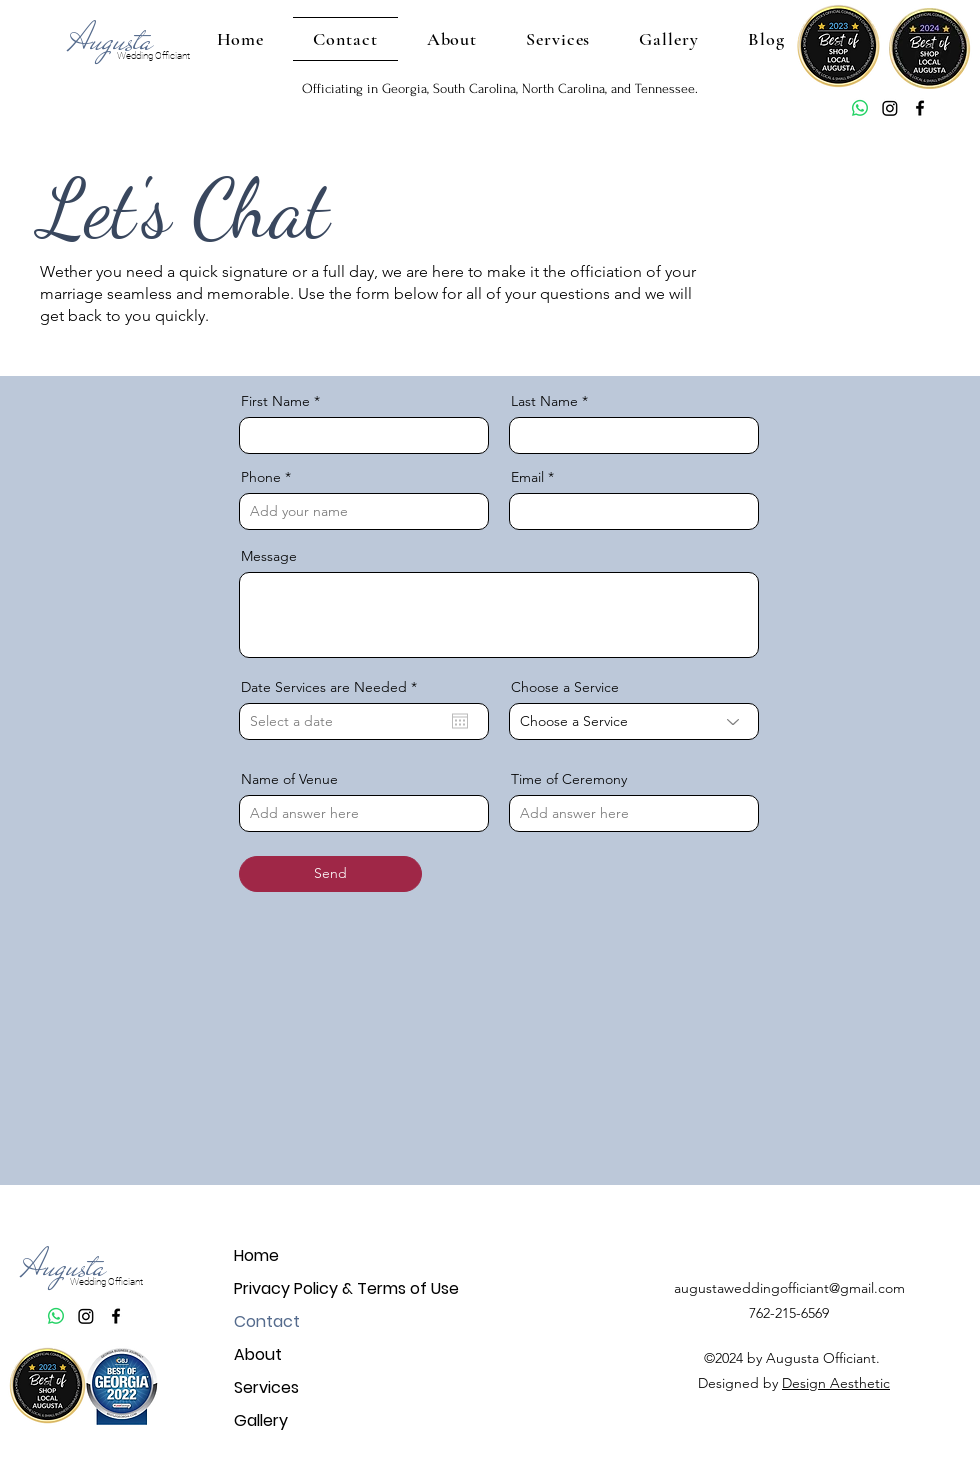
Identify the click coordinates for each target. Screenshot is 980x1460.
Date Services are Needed (333, 687)
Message (269, 556)
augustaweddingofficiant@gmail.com (789, 1288)
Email (527, 477)
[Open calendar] (460, 721)
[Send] (330, 874)
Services (266, 1387)
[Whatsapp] (860, 108)
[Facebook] (920, 108)
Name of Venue (289, 779)
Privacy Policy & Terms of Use (304, 1288)
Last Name (544, 401)
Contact (267, 1321)
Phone (261, 477)
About (258, 1354)
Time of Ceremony (569, 779)
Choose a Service (565, 687)
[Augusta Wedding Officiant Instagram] (890, 108)
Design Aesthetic (836, 1383)
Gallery (261, 1420)
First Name (275, 401)
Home (256, 1255)
